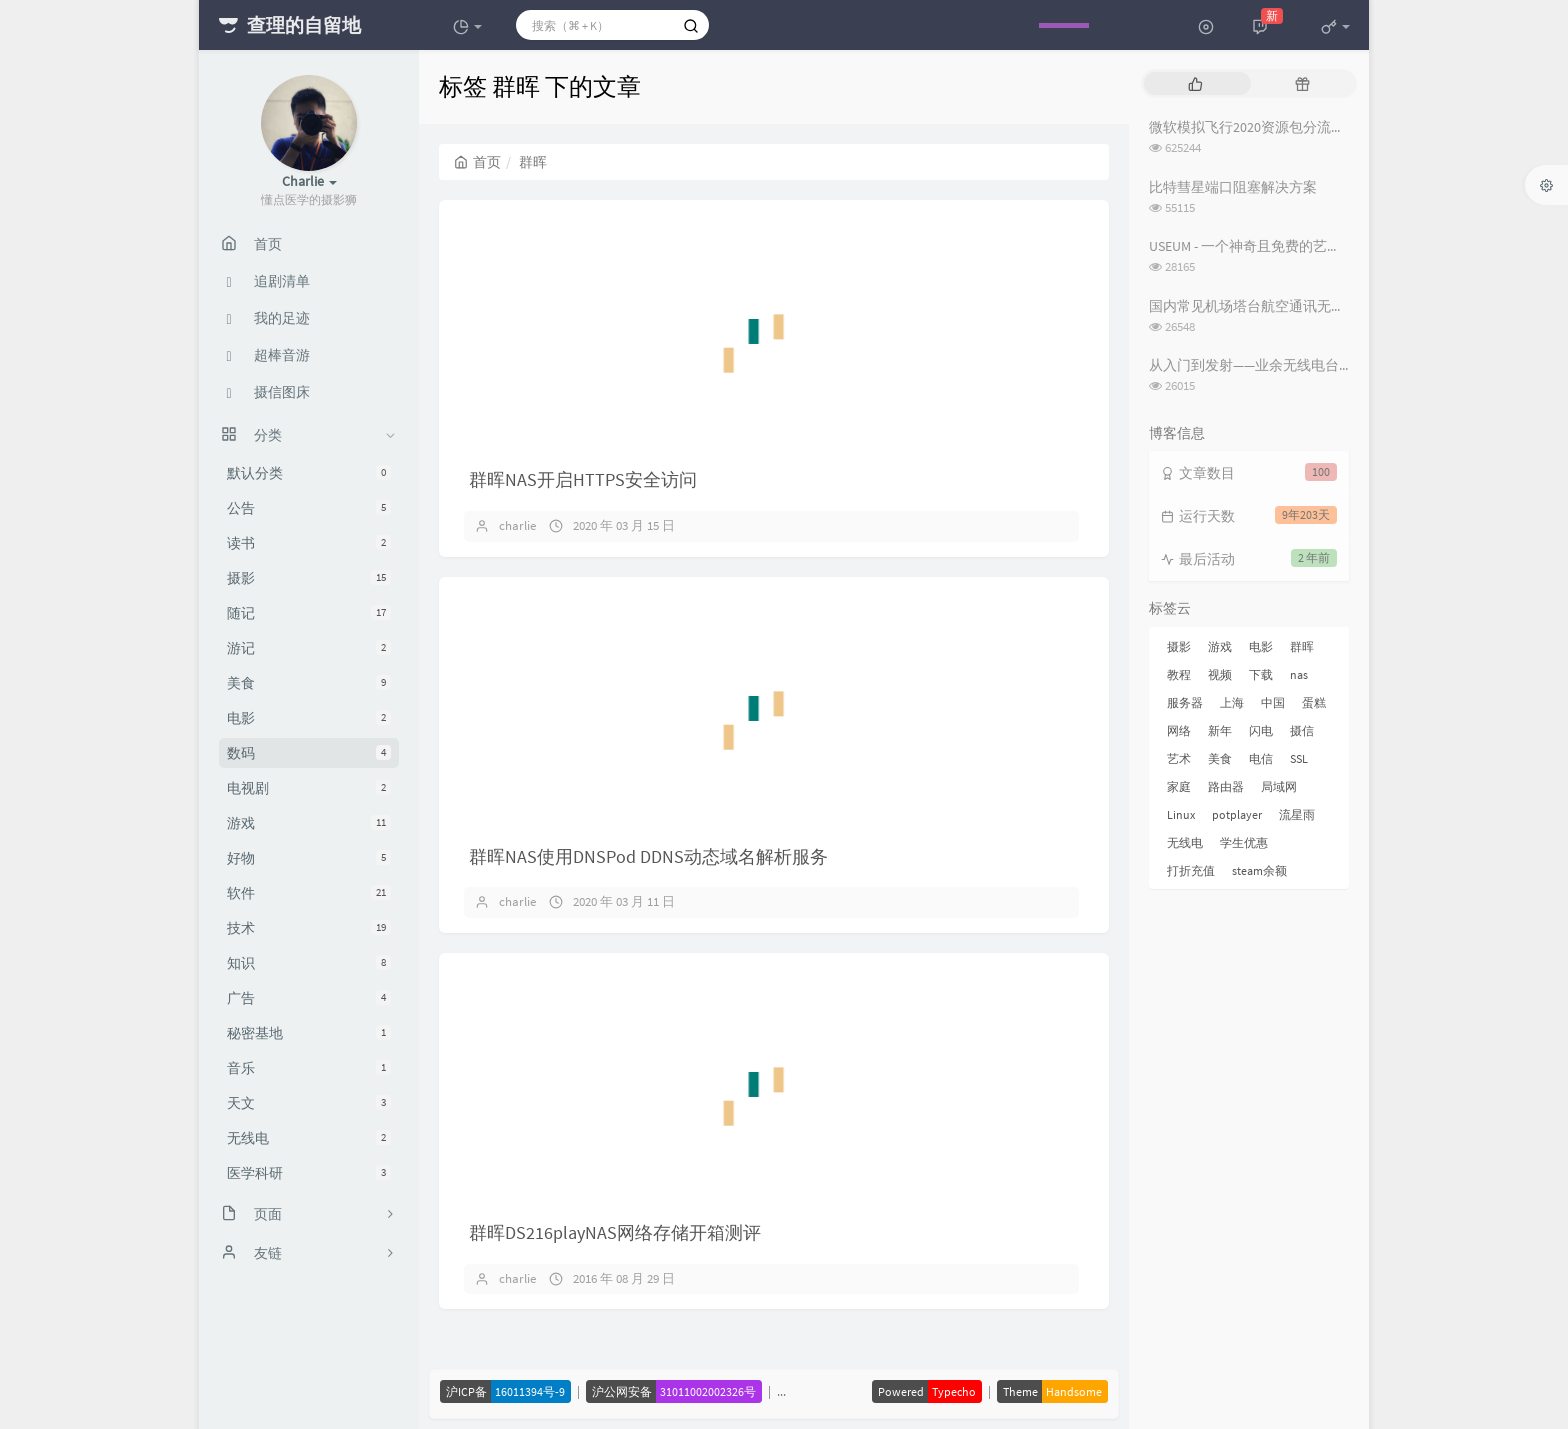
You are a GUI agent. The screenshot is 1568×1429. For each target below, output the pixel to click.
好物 (309, 858)
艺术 (1179, 758)
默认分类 (309, 473)
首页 (477, 162)
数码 (309, 753)
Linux (1181, 814)
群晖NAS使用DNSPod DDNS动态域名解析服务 (648, 856)
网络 (1179, 730)
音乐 (309, 1068)
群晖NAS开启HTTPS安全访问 (583, 479)
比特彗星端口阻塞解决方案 (1233, 187)
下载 (1261, 674)
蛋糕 (1314, 702)
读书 (309, 543)
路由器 (1226, 786)
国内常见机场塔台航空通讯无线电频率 (1268, 306)
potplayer (1237, 814)
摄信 (1302, 730)
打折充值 (1191, 870)
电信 (1261, 758)
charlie (517, 525)
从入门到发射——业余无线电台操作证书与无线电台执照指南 (1335, 365)
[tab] (1195, 83)
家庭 (1179, 786)
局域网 (1279, 786)
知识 (309, 963)
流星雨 (1297, 814)
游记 (309, 648)
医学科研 (309, 1173)
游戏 (309, 823)
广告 (309, 998)
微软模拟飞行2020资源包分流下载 (1254, 127)
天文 (309, 1103)
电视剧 (309, 788)
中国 (1273, 702)
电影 (309, 718)
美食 (309, 683)
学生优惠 (1244, 842)
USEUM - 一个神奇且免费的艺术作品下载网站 (1287, 246)
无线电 (309, 1138)
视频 (1220, 674)
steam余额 (1259, 870)
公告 (309, 508)
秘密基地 (309, 1033)
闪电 (1261, 730)
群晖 (1302, 646)
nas (1299, 674)
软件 (309, 893)
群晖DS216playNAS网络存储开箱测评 (615, 1232)
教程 (1179, 674)
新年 (1220, 730)
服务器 (1185, 702)
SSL (1299, 758)
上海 (1232, 702)
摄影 (309, 578)
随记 (309, 613)
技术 (309, 928)
